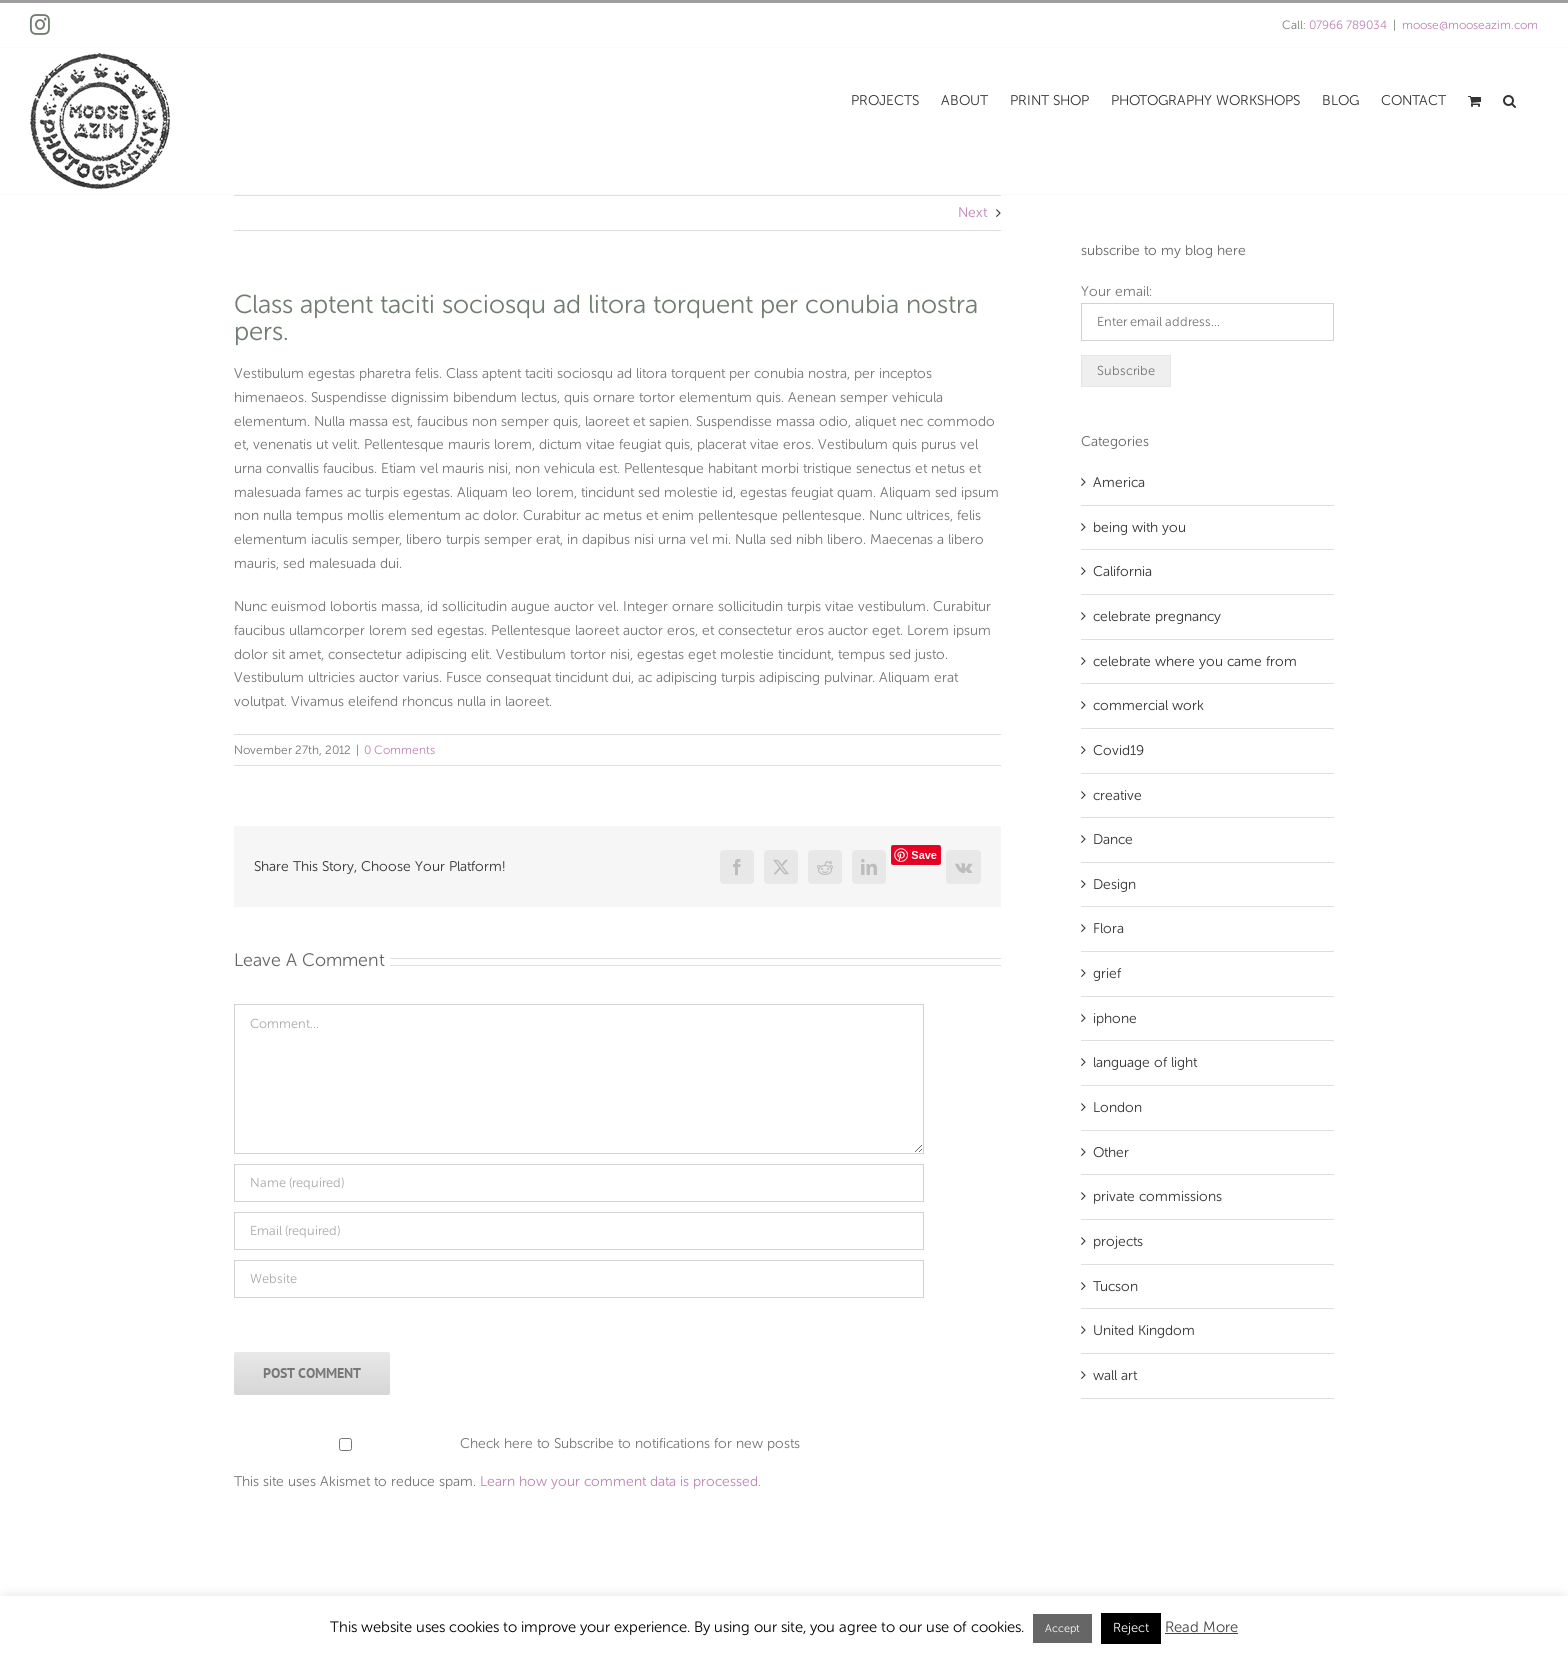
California (1122, 571)
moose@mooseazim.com (1470, 25)
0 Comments (399, 750)
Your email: (1116, 291)
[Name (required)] (579, 1183)
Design (1114, 884)
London (1117, 1107)
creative (1117, 795)
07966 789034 (1348, 25)
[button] (1509, 99)
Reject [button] (1131, 1628)
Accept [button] (1062, 1628)
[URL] (579, 1279)
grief (1107, 973)
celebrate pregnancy (1157, 616)
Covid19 (1118, 750)
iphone (1115, 1018)
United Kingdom (1144, 1330)
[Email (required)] (579, 1231)
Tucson (1115, 1286)
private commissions (1157, 1196)
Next (972, 212)
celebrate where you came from (1195, 661)
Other (1111, 1152)
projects (1118, 1241)
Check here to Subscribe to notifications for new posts (519, 1443)
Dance (1113, 839)
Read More (1201, 1627)
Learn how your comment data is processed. (620, 1481)
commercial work (1148, 705)
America (1119, 482)
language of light (1145, 1062)
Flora (1108, 928)
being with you (1139, 527)
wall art (1115, 1375)
